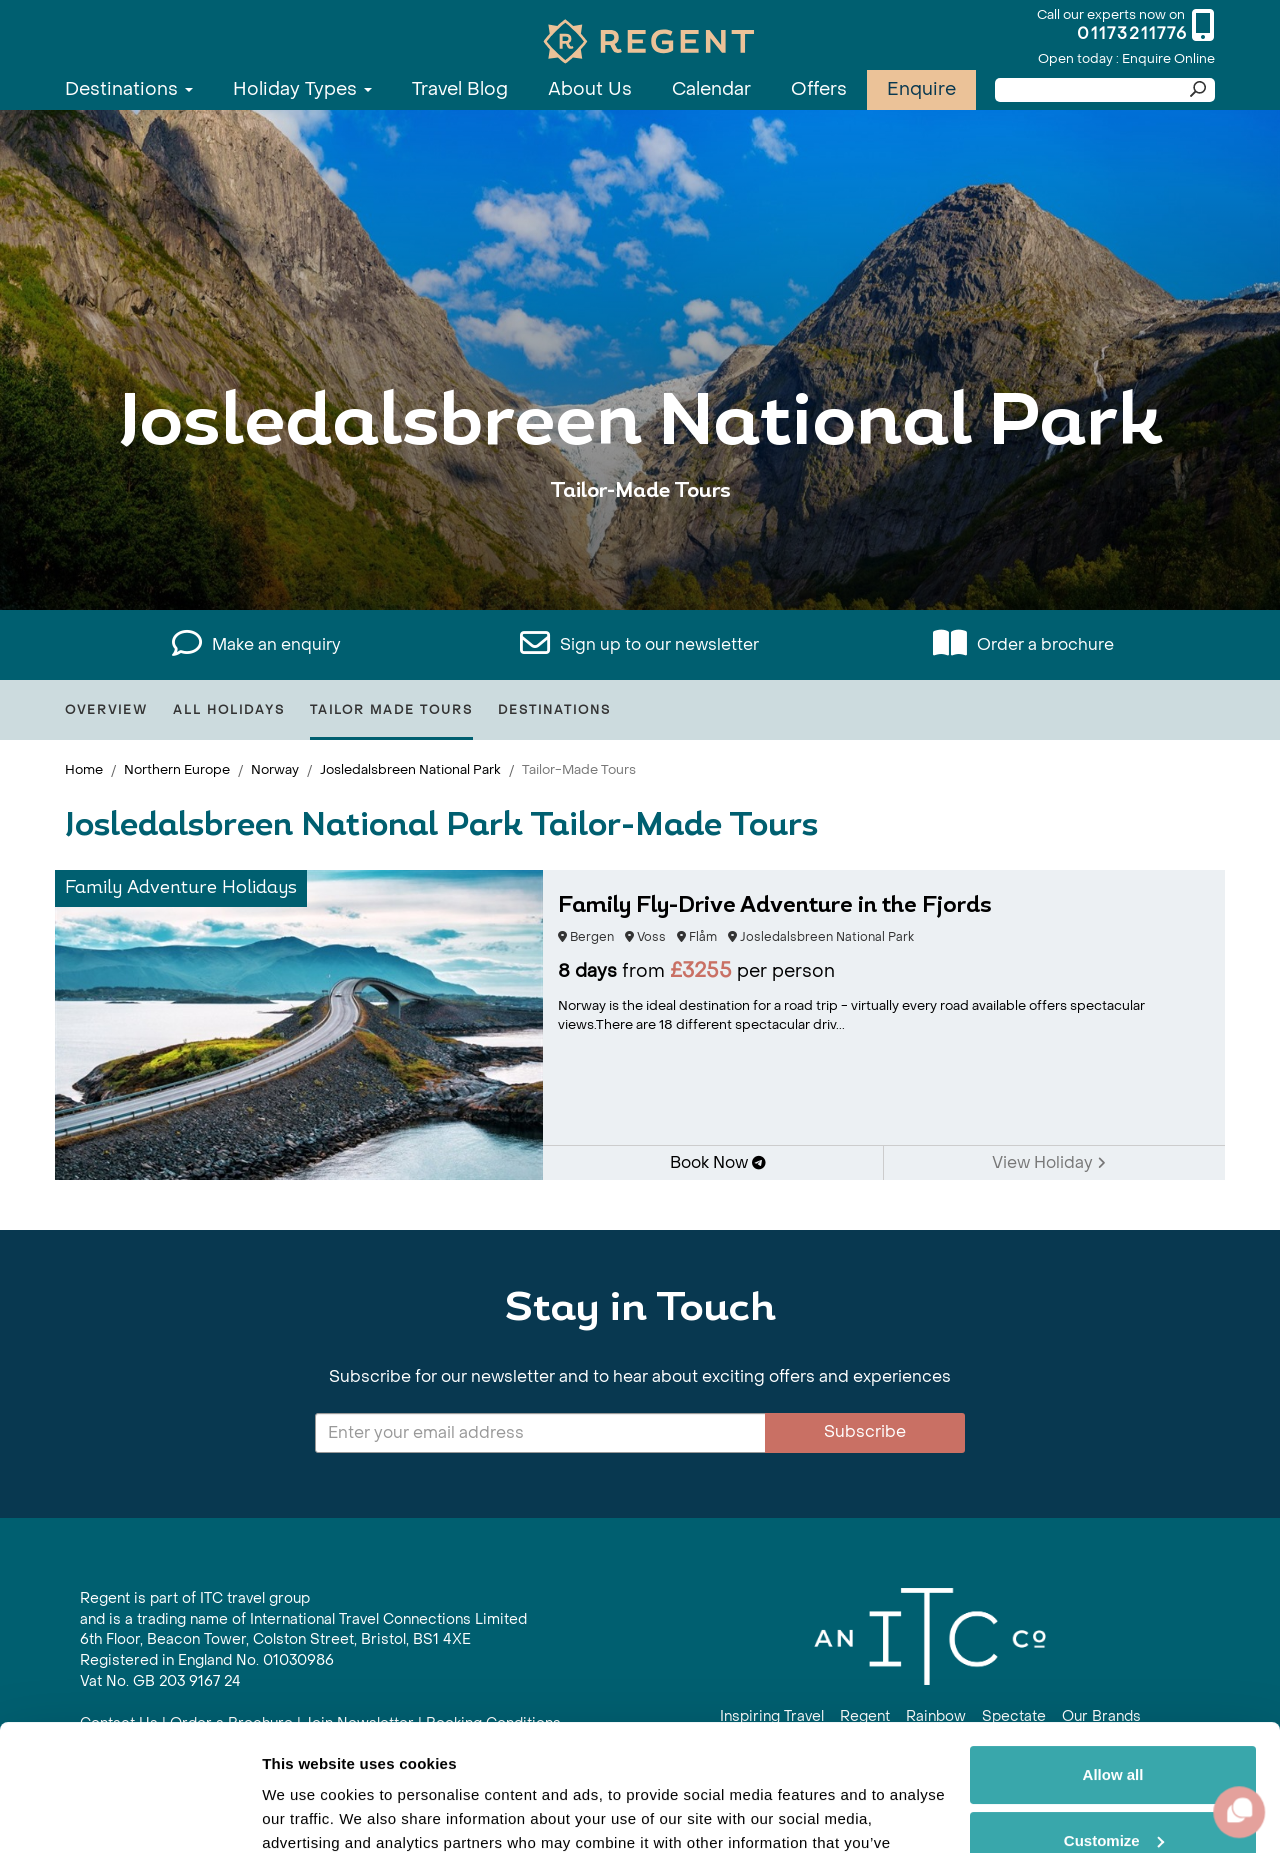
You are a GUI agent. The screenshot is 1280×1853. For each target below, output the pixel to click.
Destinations (129, 89)
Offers (819, 89)
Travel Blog (460, 89)
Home (84, 769)
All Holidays (229, 710)
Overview (106, 710)
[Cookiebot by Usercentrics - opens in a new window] (129, 1814)
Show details (308, 1813)
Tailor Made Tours (391, 710)
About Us (590, 89)
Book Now (718, 1162)
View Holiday (1049, 1162)
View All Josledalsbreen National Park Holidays (640, 552)
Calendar (711, 89)
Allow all (1113, 1666)
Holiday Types (302, 89)
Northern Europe (177, 769)
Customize (1114, 1731)
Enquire (921, 89)
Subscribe (865, 1431)
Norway (275, 769)
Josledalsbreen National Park (410, 769)
